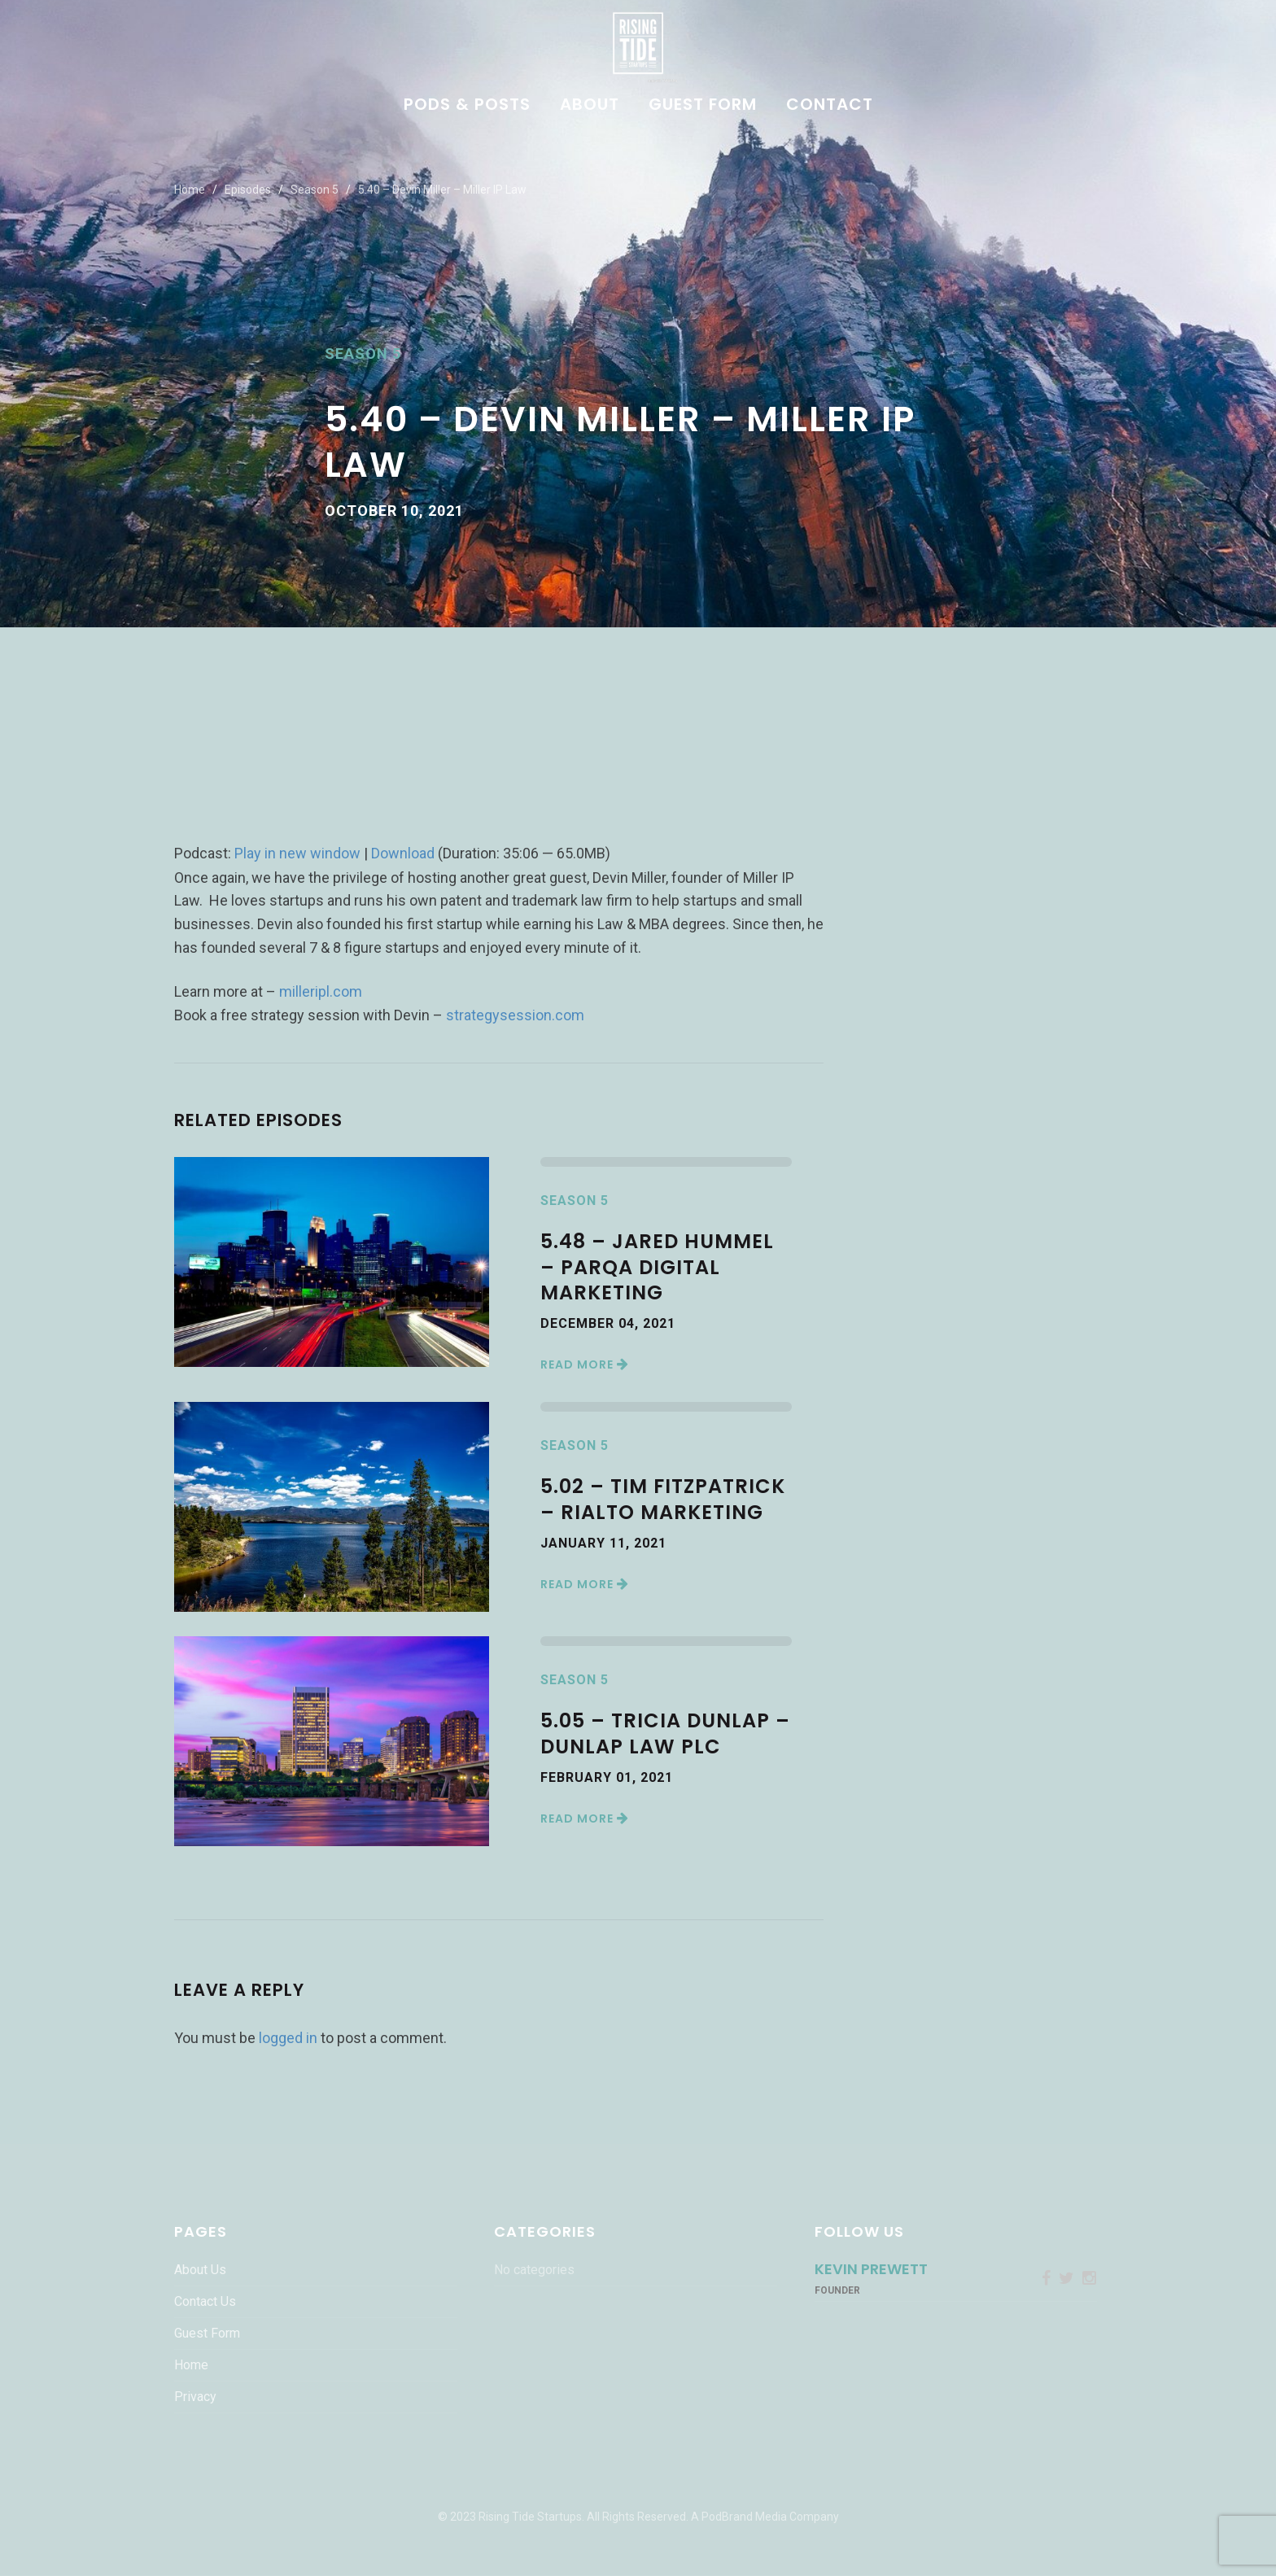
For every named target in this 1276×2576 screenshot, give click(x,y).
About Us (200, 2269)
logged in (288, 2037)
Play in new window (297, 853)
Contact (829, 106)
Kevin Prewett (871, 2269)
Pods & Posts (467, 106)
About (589, 106)
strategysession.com (515, 1015)
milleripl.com (320, 991)
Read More (584, 1364)
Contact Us (205, 2301)
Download (403, 853)
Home (189, 189)
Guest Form (703, 106)
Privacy (195, 2396)
